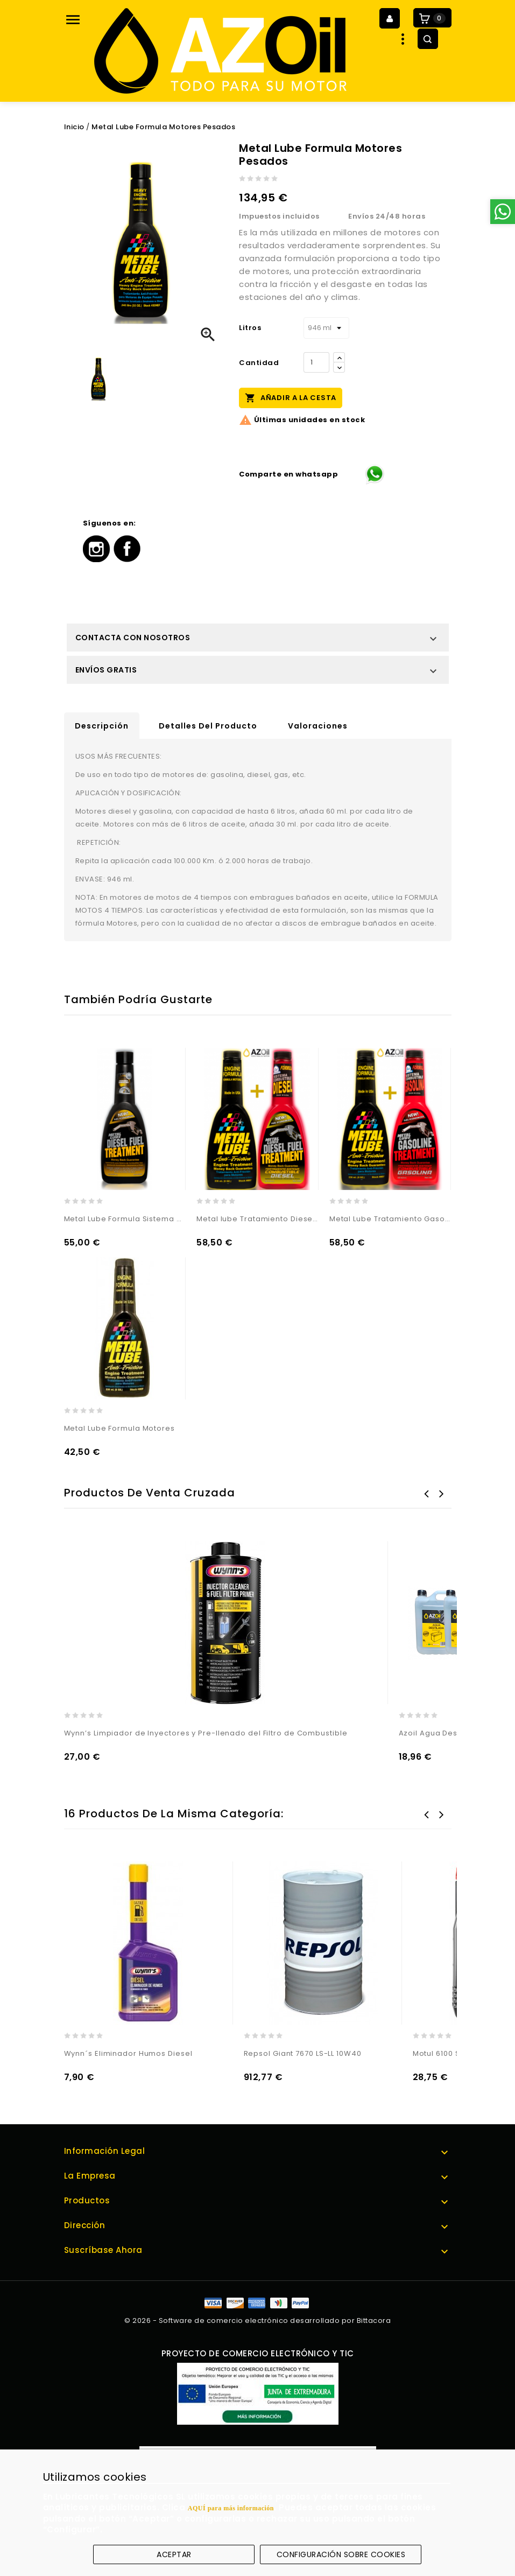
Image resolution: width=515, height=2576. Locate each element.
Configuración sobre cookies (341, 2554)
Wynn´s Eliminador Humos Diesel (128, 2053)
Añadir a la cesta (290, 397)
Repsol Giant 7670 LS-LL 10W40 (303, 2053)
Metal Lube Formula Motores (119, 1428)
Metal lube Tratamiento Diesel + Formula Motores (257, 1219)
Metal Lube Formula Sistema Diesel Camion (125, 1219)
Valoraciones (318, 725)
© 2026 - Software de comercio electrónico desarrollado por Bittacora (257, 2320)
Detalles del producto (208, 725)
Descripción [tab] (102, 725)
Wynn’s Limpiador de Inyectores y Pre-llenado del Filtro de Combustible (206, 1733)
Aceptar (174, 2554)
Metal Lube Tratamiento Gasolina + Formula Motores (390, 1219)
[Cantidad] (316, 362)
